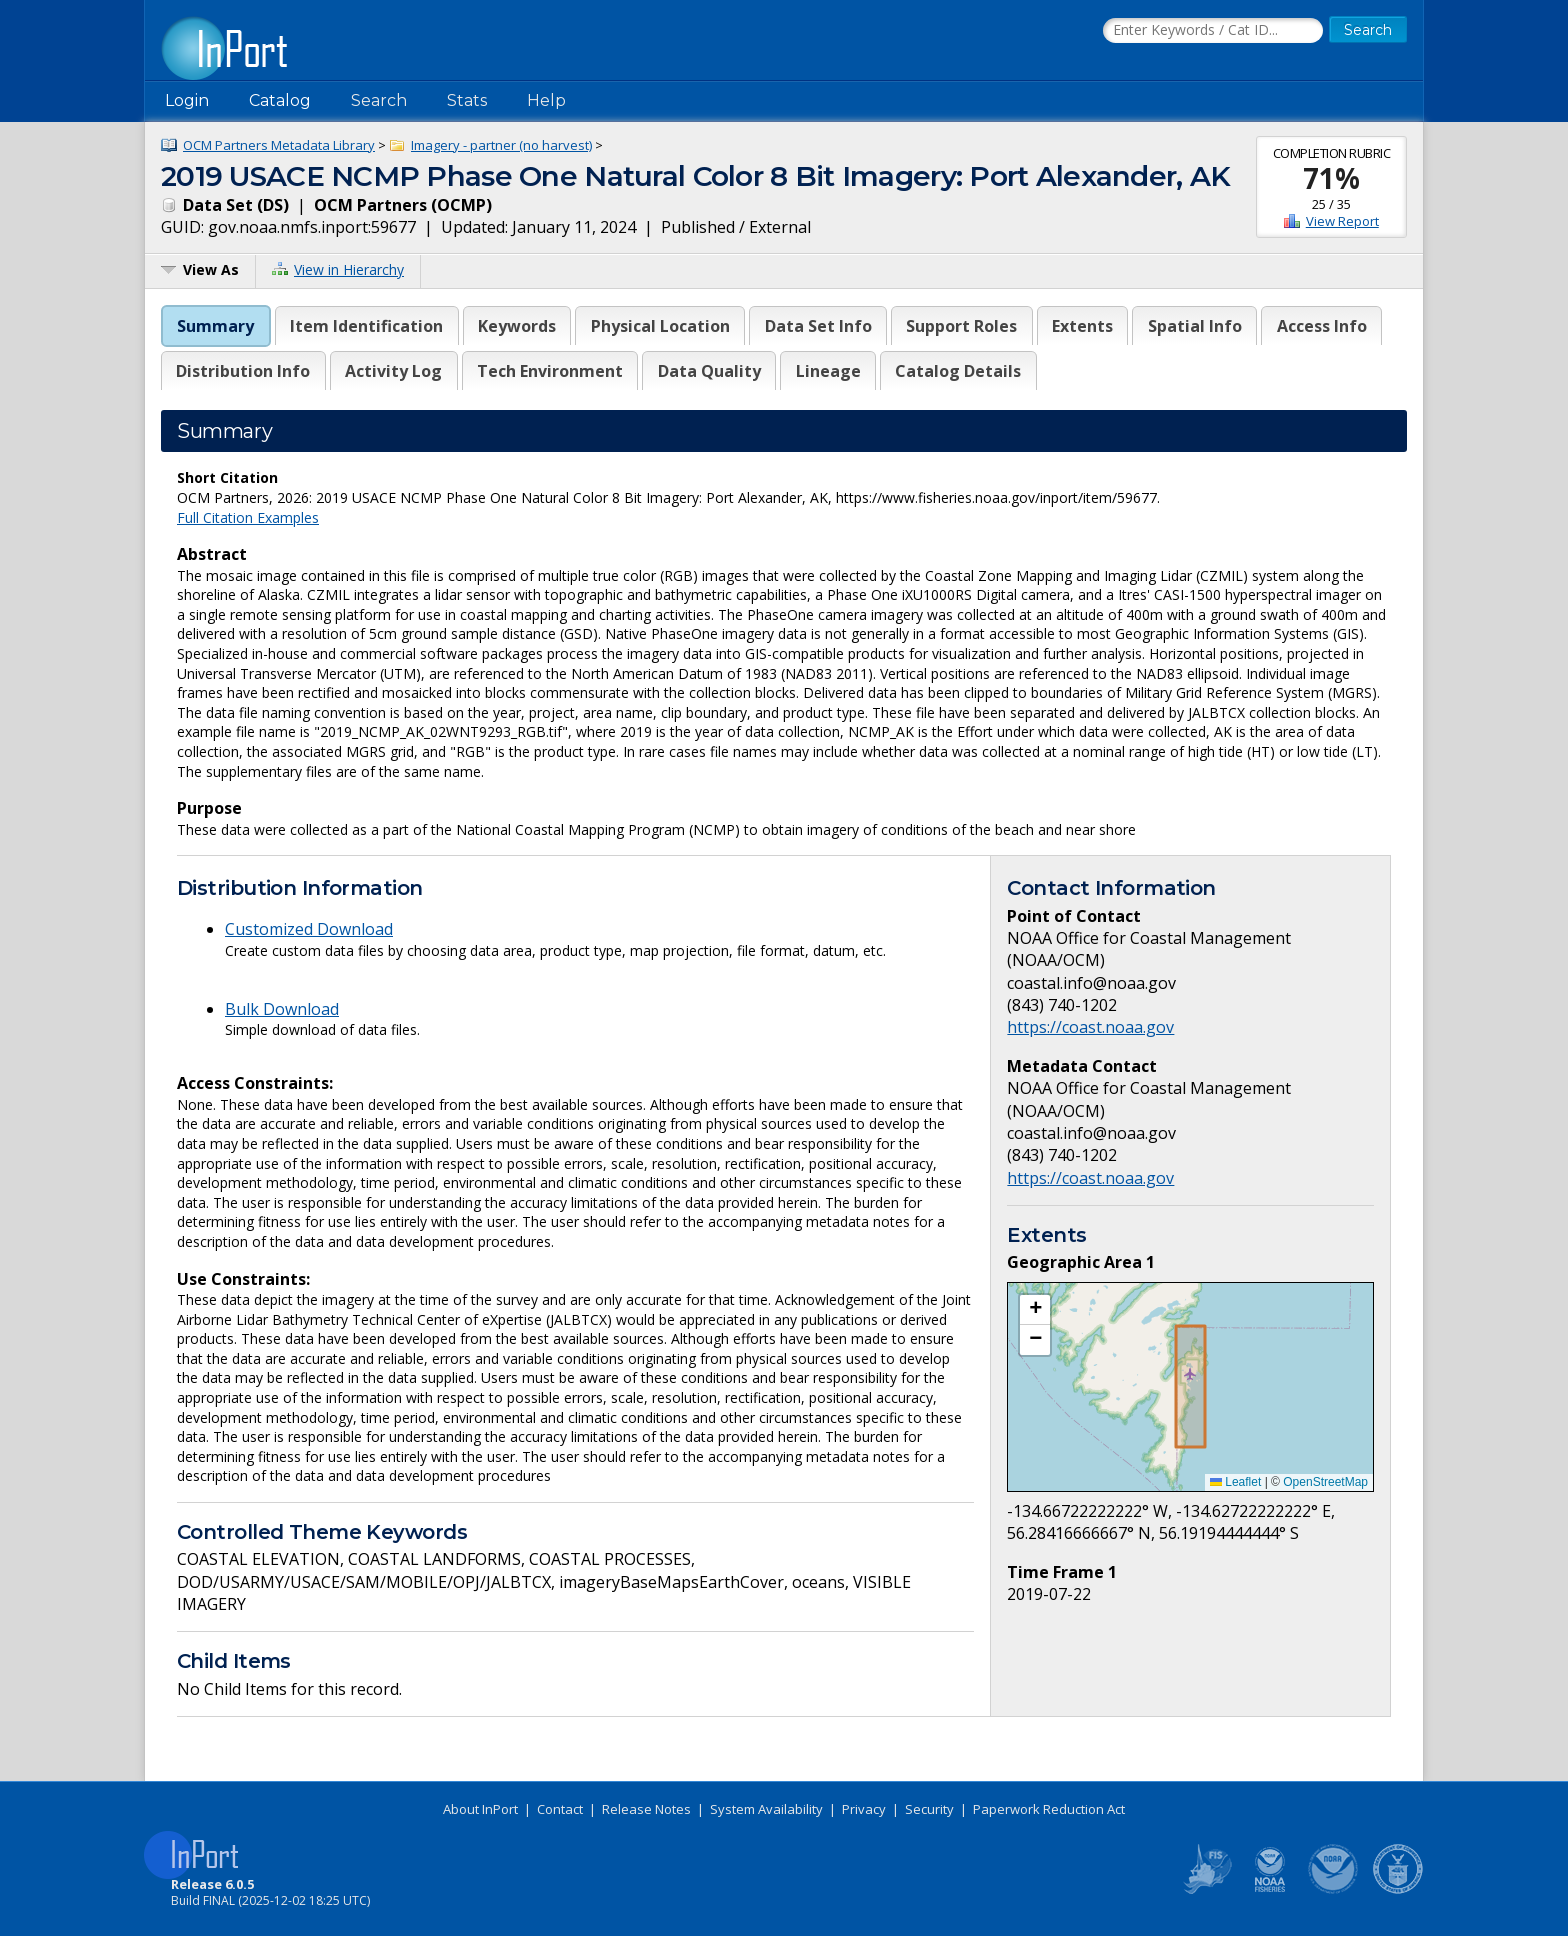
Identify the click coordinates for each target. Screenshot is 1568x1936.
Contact (560, 1809)
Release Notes (646, 1809)
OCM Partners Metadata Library (279, 145)
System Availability (766, 1809)
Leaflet (1235, 1482)
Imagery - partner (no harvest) (501, 145)
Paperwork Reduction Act (1049, 1809)
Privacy (864, 1809)
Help (546, 100)
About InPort (480, 1809)
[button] (1035, 1310)
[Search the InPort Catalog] (1213, 31)
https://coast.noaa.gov (1090, 1027)
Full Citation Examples (248, 517)
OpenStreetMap (1325, 1482)
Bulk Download (282, 1009)
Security (929, 1809)
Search (379, 100)
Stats (467, 100)
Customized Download (309, 929)
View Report (1342, 221)
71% (1331, 178)
